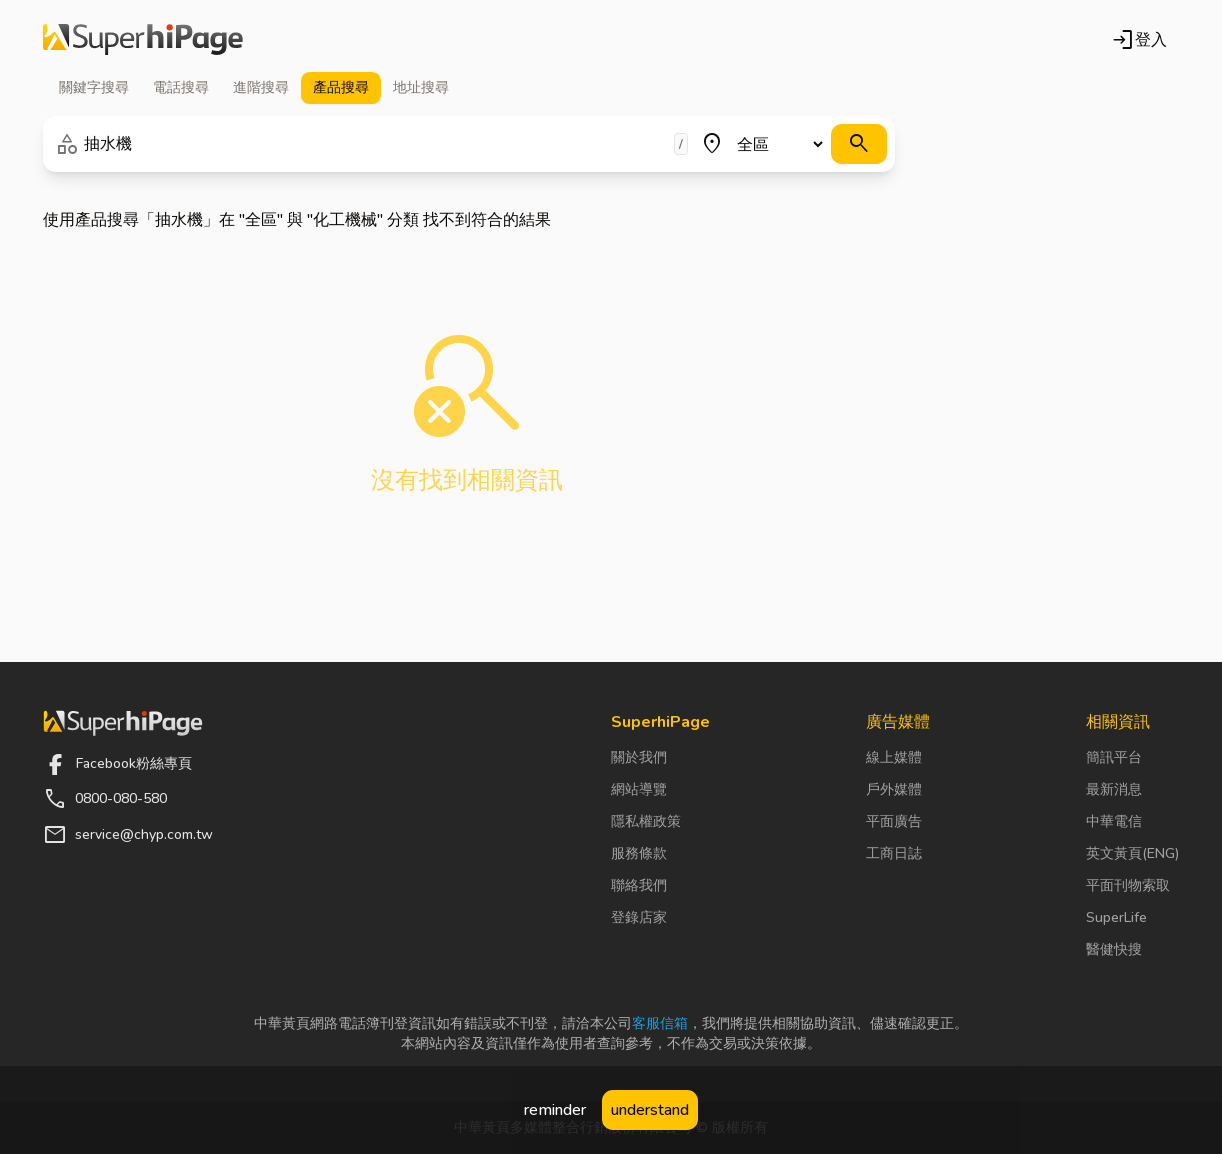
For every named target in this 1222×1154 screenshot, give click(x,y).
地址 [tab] (421, 88)
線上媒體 (894, 757)
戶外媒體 (894, 789)
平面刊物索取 (1128, 885)
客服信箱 (660, 1023)
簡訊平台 (1114, 757)
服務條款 (639, 853)
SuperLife (1116, 917)
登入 (1139, 40)
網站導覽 (639, 789)
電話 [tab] (181, 88)
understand (650, 1110)
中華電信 (1114, 821)
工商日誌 (894, 853)
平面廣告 (894, 821)
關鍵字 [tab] (94, 88)
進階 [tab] (261, 88)
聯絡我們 (639, 885)
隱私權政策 (646, 821)
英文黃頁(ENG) (1132, 853)
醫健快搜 (1114, 949)
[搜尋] (859, 144)
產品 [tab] (341, 88)
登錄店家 (639, 917)
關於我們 (639, 757)
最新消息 (1114, 789)
